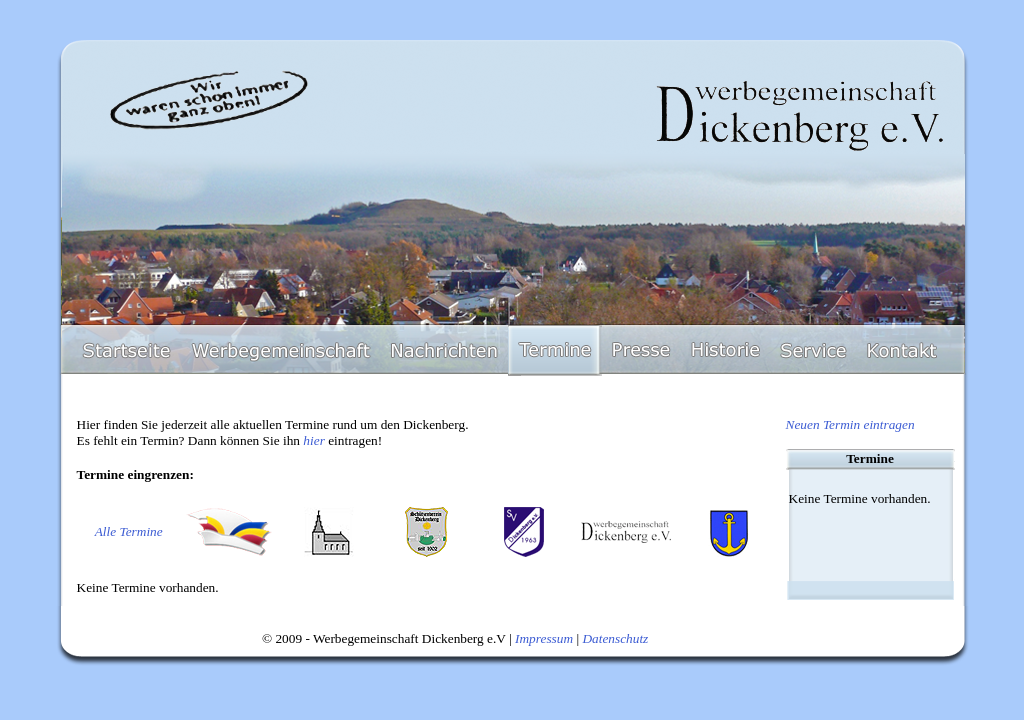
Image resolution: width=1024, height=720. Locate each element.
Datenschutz (615, 638)
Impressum (544, 638)
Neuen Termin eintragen (850, 424)
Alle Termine (129, 531)
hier (313, 440)
